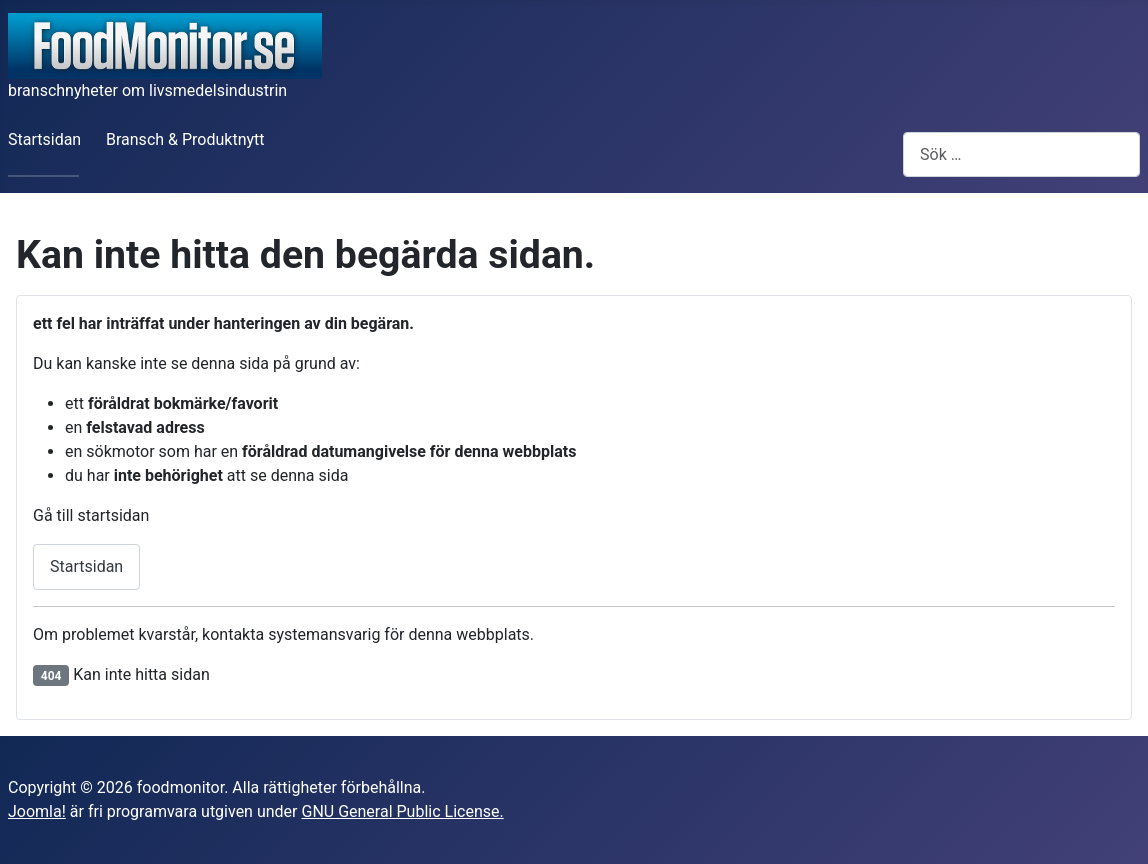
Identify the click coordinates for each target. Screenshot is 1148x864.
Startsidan (44, 139)
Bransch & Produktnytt (185, 139)
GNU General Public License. (402, 811)
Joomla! (37, 811)
